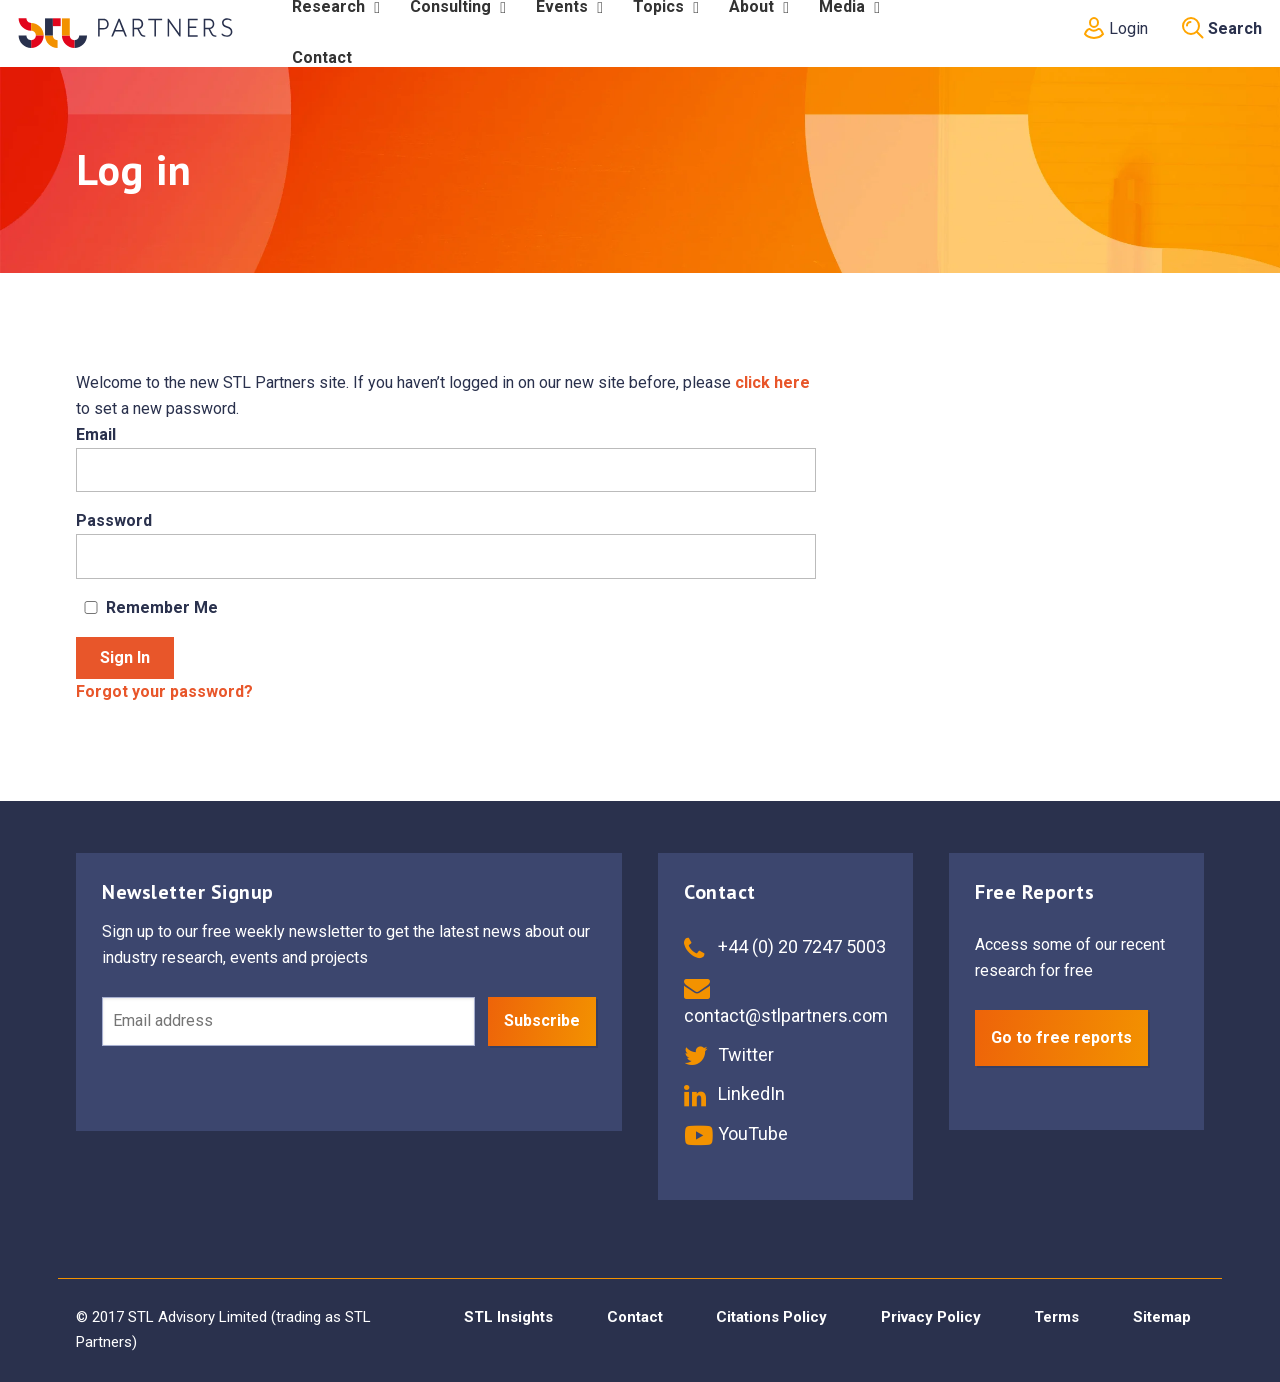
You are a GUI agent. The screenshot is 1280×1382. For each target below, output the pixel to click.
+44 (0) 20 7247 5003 (785, 946)
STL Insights (508, 1317)
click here (772, 382)
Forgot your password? (164, 691)
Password (114, 520)
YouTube (736, 1133)
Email (96, 434)
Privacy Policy (931, 1317)
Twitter (729, 1054)
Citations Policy (771, 1317)
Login (1114, 28)
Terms (1056, 1317)
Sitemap (1162, 1317)
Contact (635, 1317)
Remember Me (147, 607)
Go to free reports (1061, 1037)
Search (1222, 28)
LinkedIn (734, 1093)
